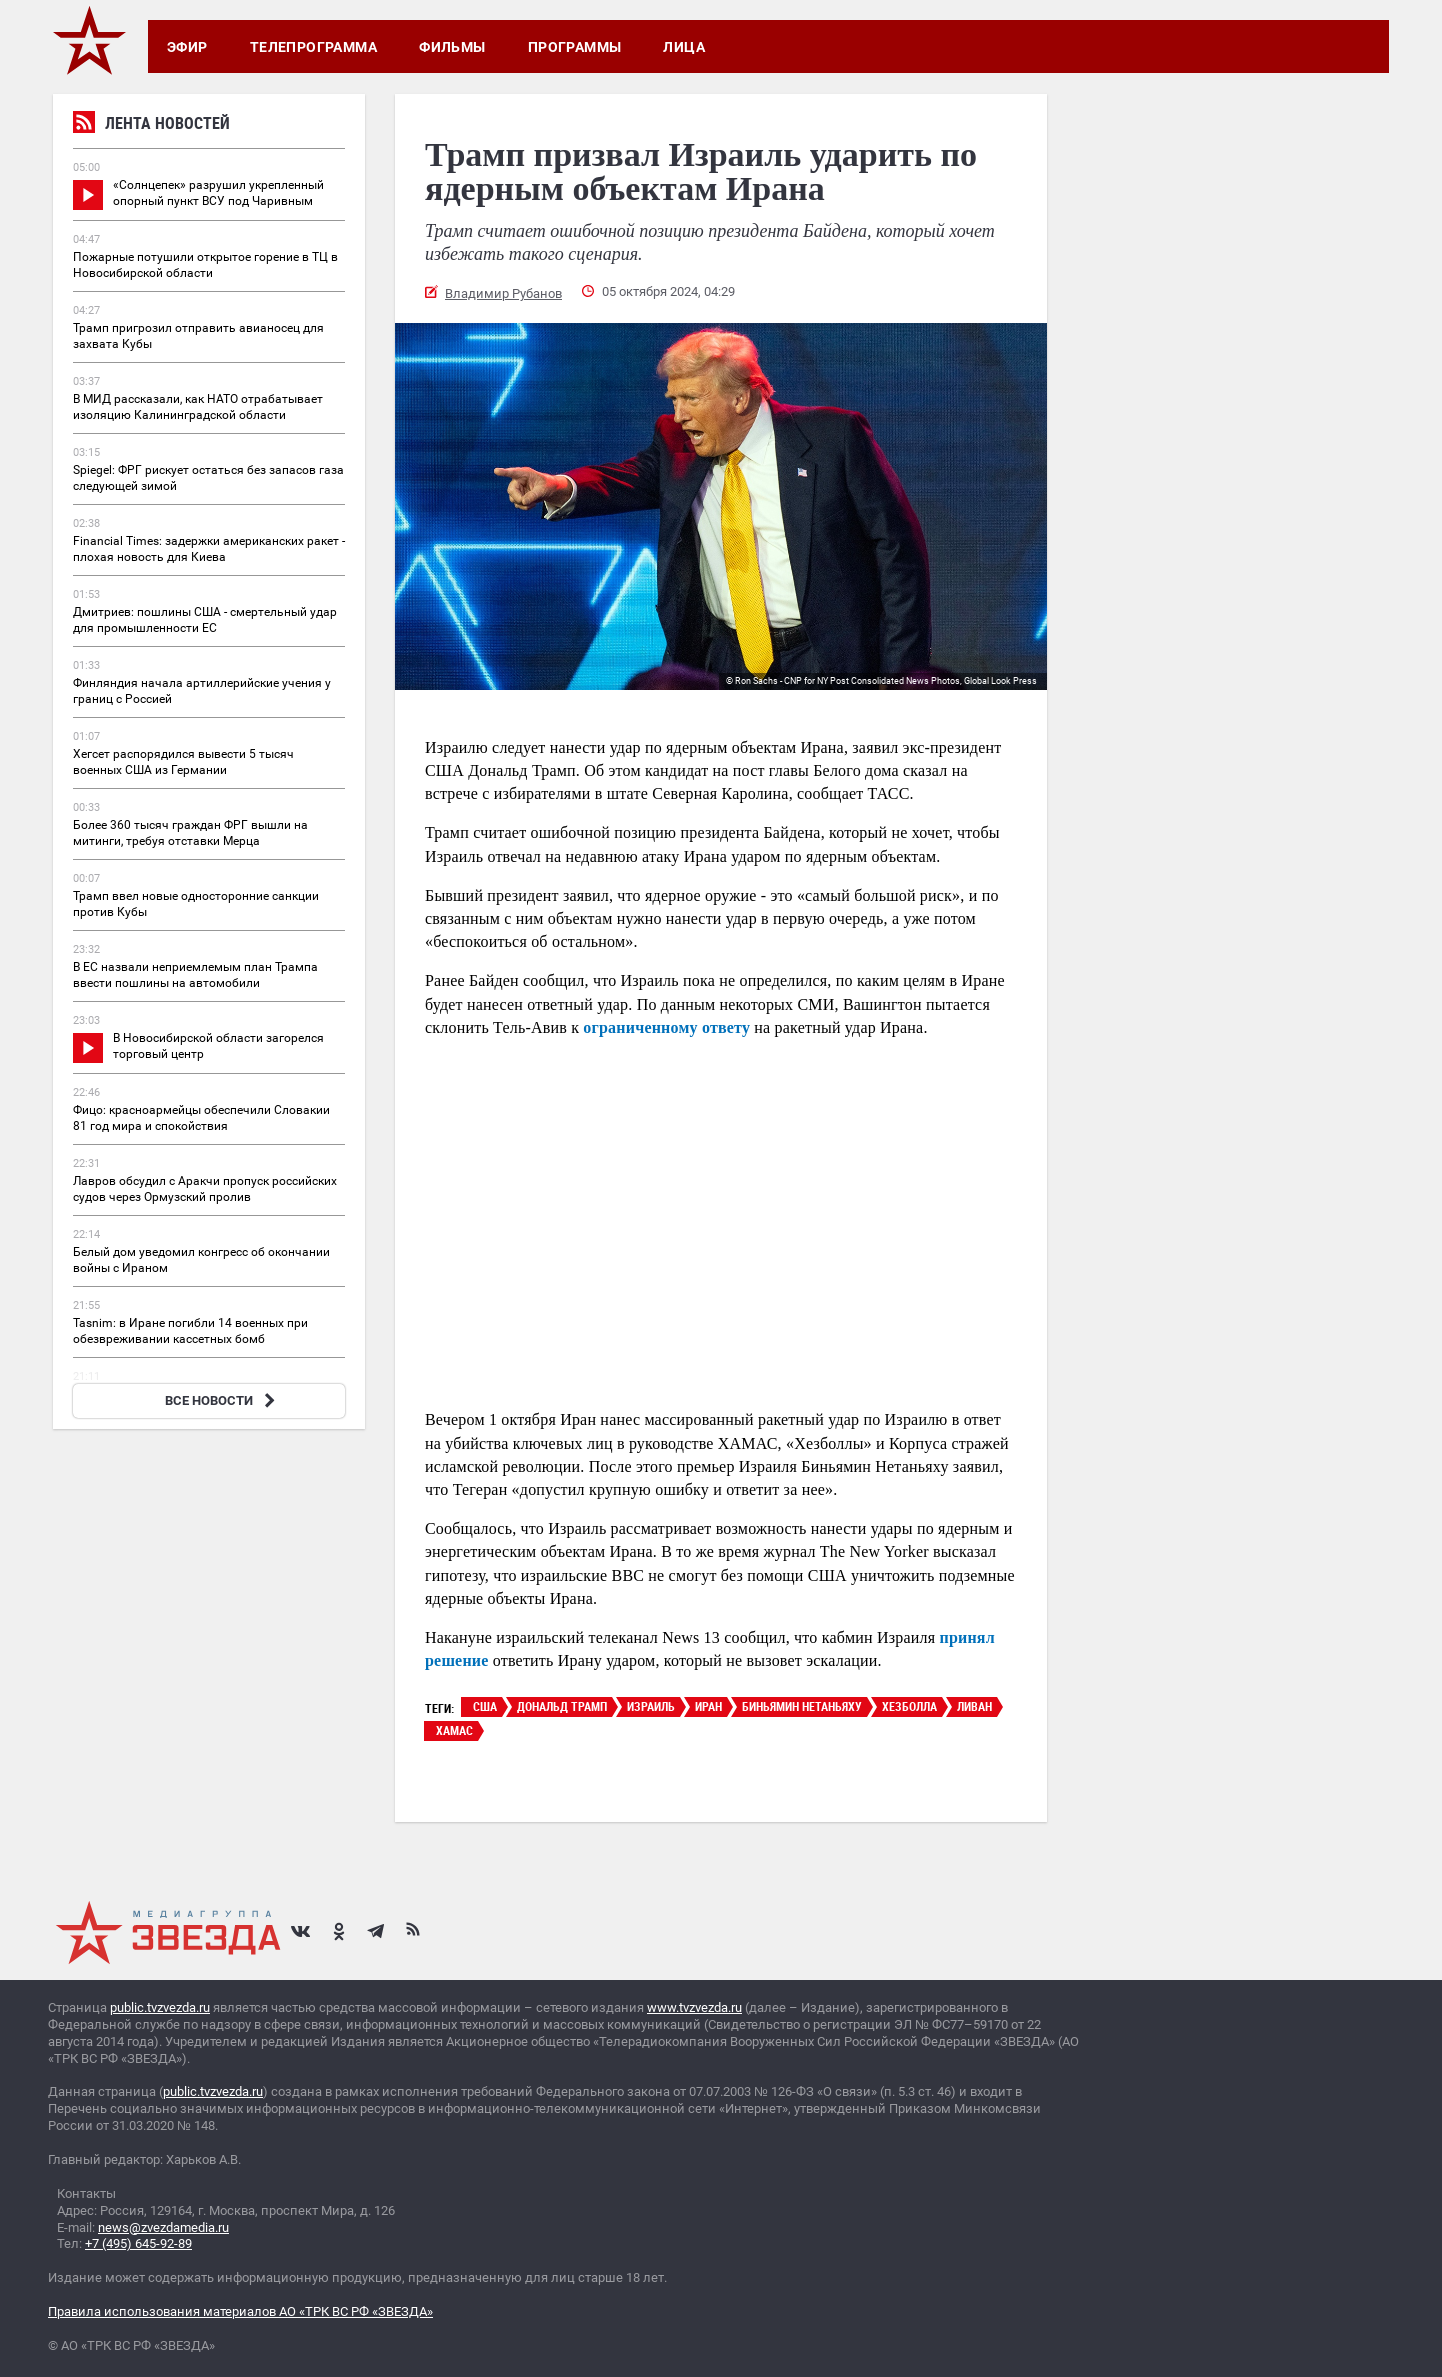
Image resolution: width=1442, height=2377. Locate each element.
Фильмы (452, 47)
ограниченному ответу (666, 1027)
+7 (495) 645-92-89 (138, 2243)
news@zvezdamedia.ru (163, 2227)
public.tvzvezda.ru (160, 2007)
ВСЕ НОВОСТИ (222, 1400)
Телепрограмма (313, 47)
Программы (575, 47)
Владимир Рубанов (503, 293)
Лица (684, 47)
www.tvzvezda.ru (694, 2007)
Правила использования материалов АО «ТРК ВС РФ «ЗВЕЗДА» (240, 2311)
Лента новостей (151, 125)
